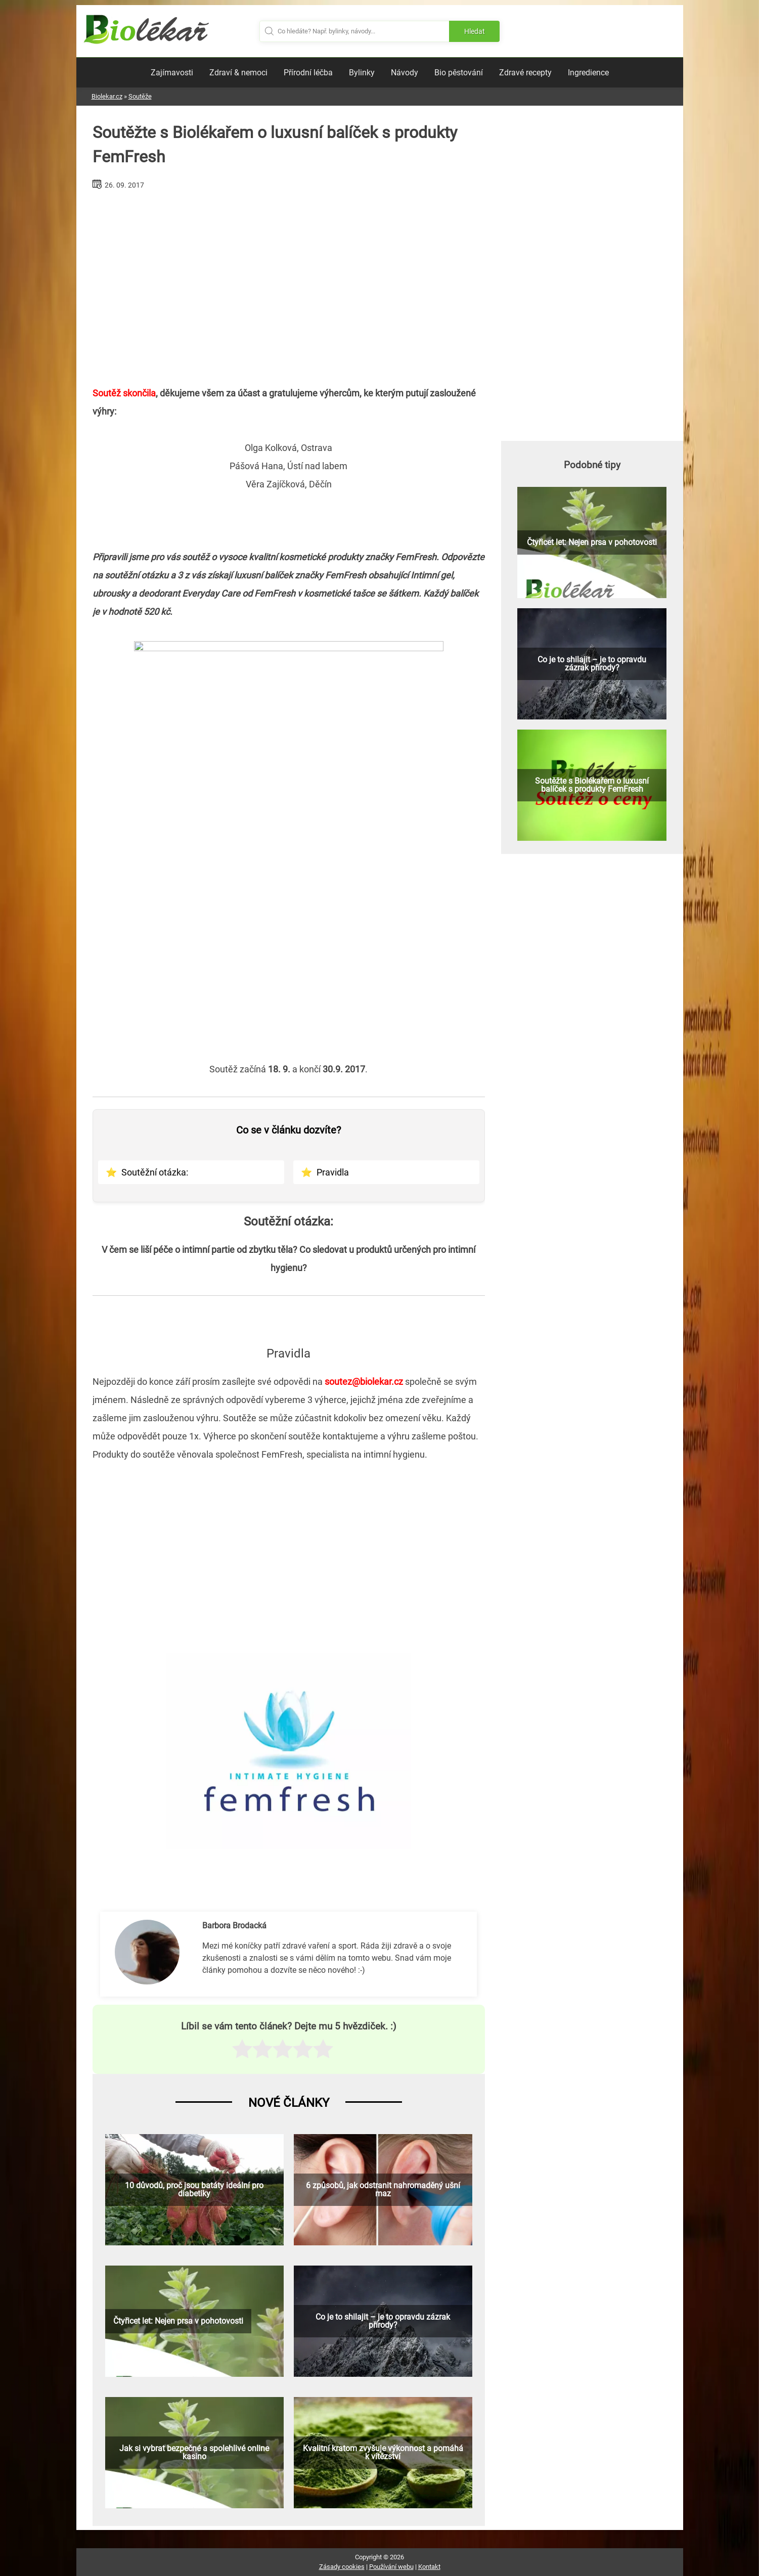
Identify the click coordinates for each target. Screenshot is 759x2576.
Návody (404, 72)
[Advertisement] (289, 284)
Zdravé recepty (525, 72)
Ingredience (588, 72)
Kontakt (429, 2566)
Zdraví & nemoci (238, 72)
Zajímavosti (172, 72)
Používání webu (391, 2566)
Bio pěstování (458, 72)
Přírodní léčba (308, 72)
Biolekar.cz (107, 96)
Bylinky (362, 72)
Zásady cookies (342, 2566)
